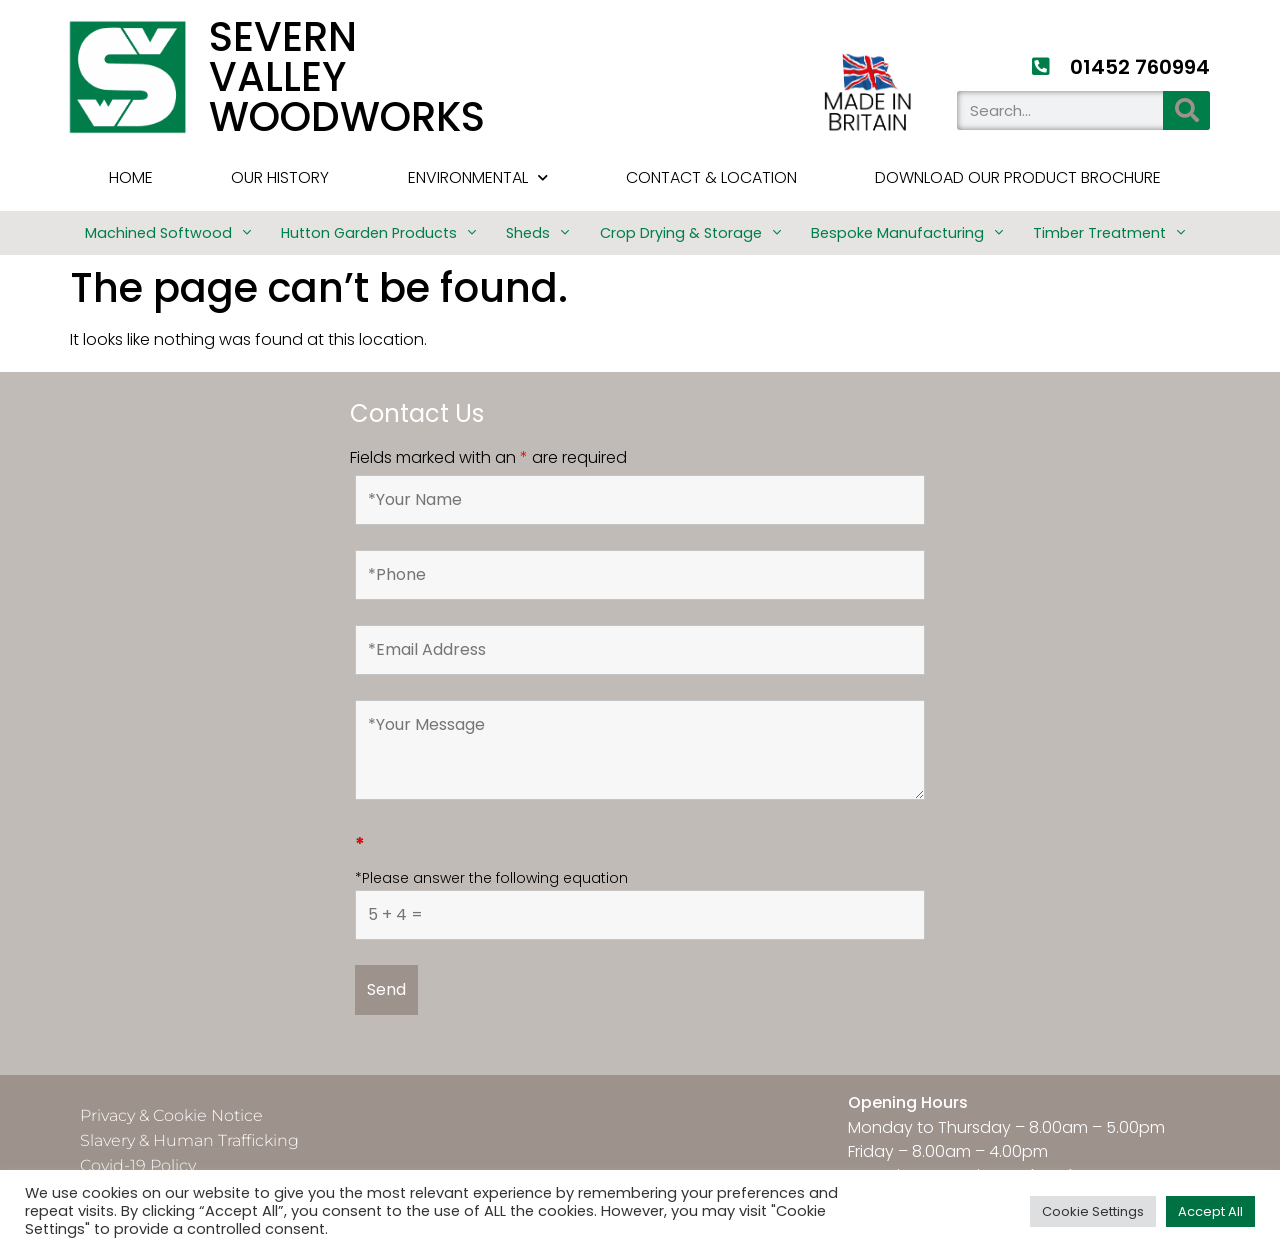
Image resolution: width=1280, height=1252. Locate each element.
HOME (131, 177)
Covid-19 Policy (138, 1165)
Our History (280, 177)
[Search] (1186, 110)
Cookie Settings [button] (1093, 1211)
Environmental (478, 177)
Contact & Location (711, 177)
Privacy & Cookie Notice (171, 1115)
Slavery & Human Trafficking (189, 1140)
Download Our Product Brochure (1018, 177)
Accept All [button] (1210, 1211)
